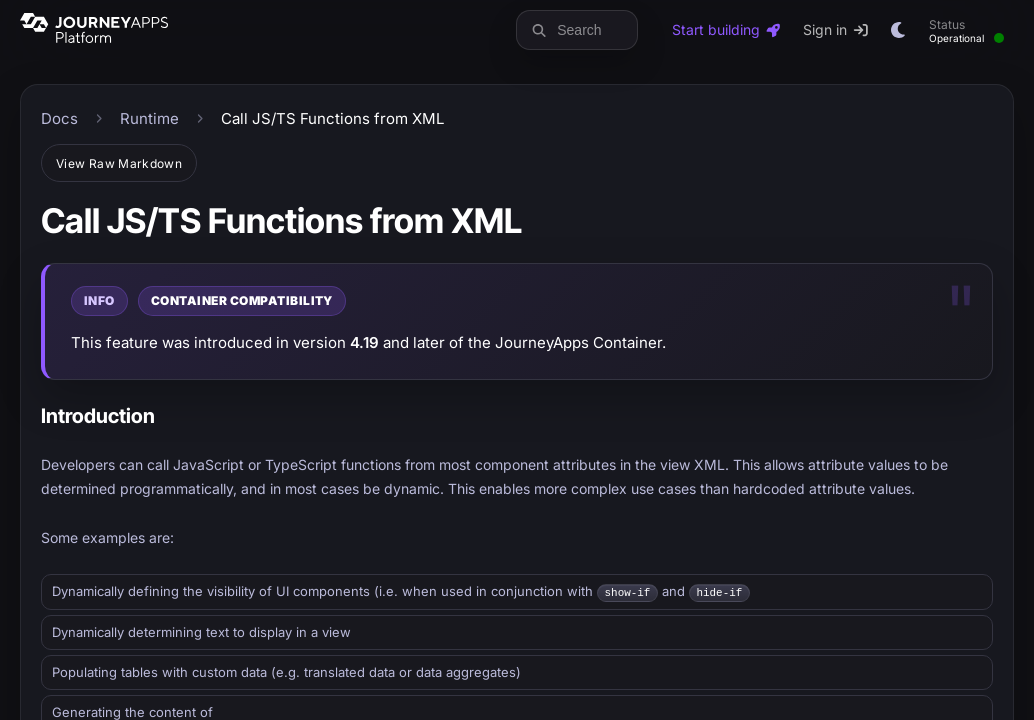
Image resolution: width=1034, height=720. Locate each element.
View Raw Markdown (119, 163)
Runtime (149, 118)
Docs (59, 118)
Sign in (836, 29)
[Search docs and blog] (592, 30)
